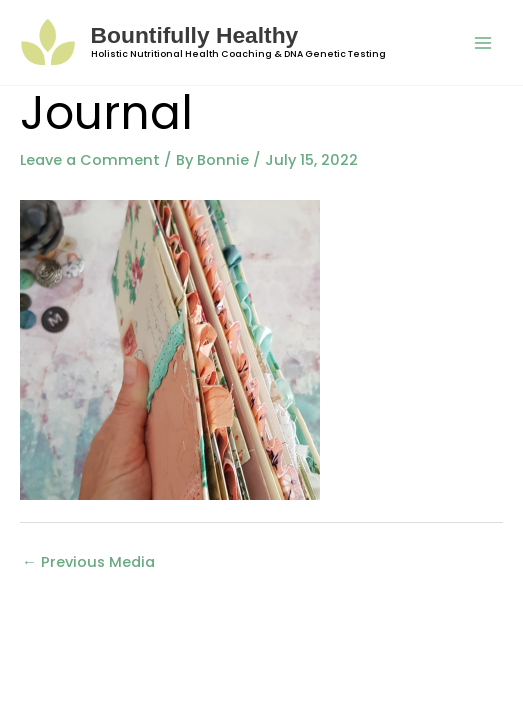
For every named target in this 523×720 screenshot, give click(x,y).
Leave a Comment (90, 160)
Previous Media (88, 562)
